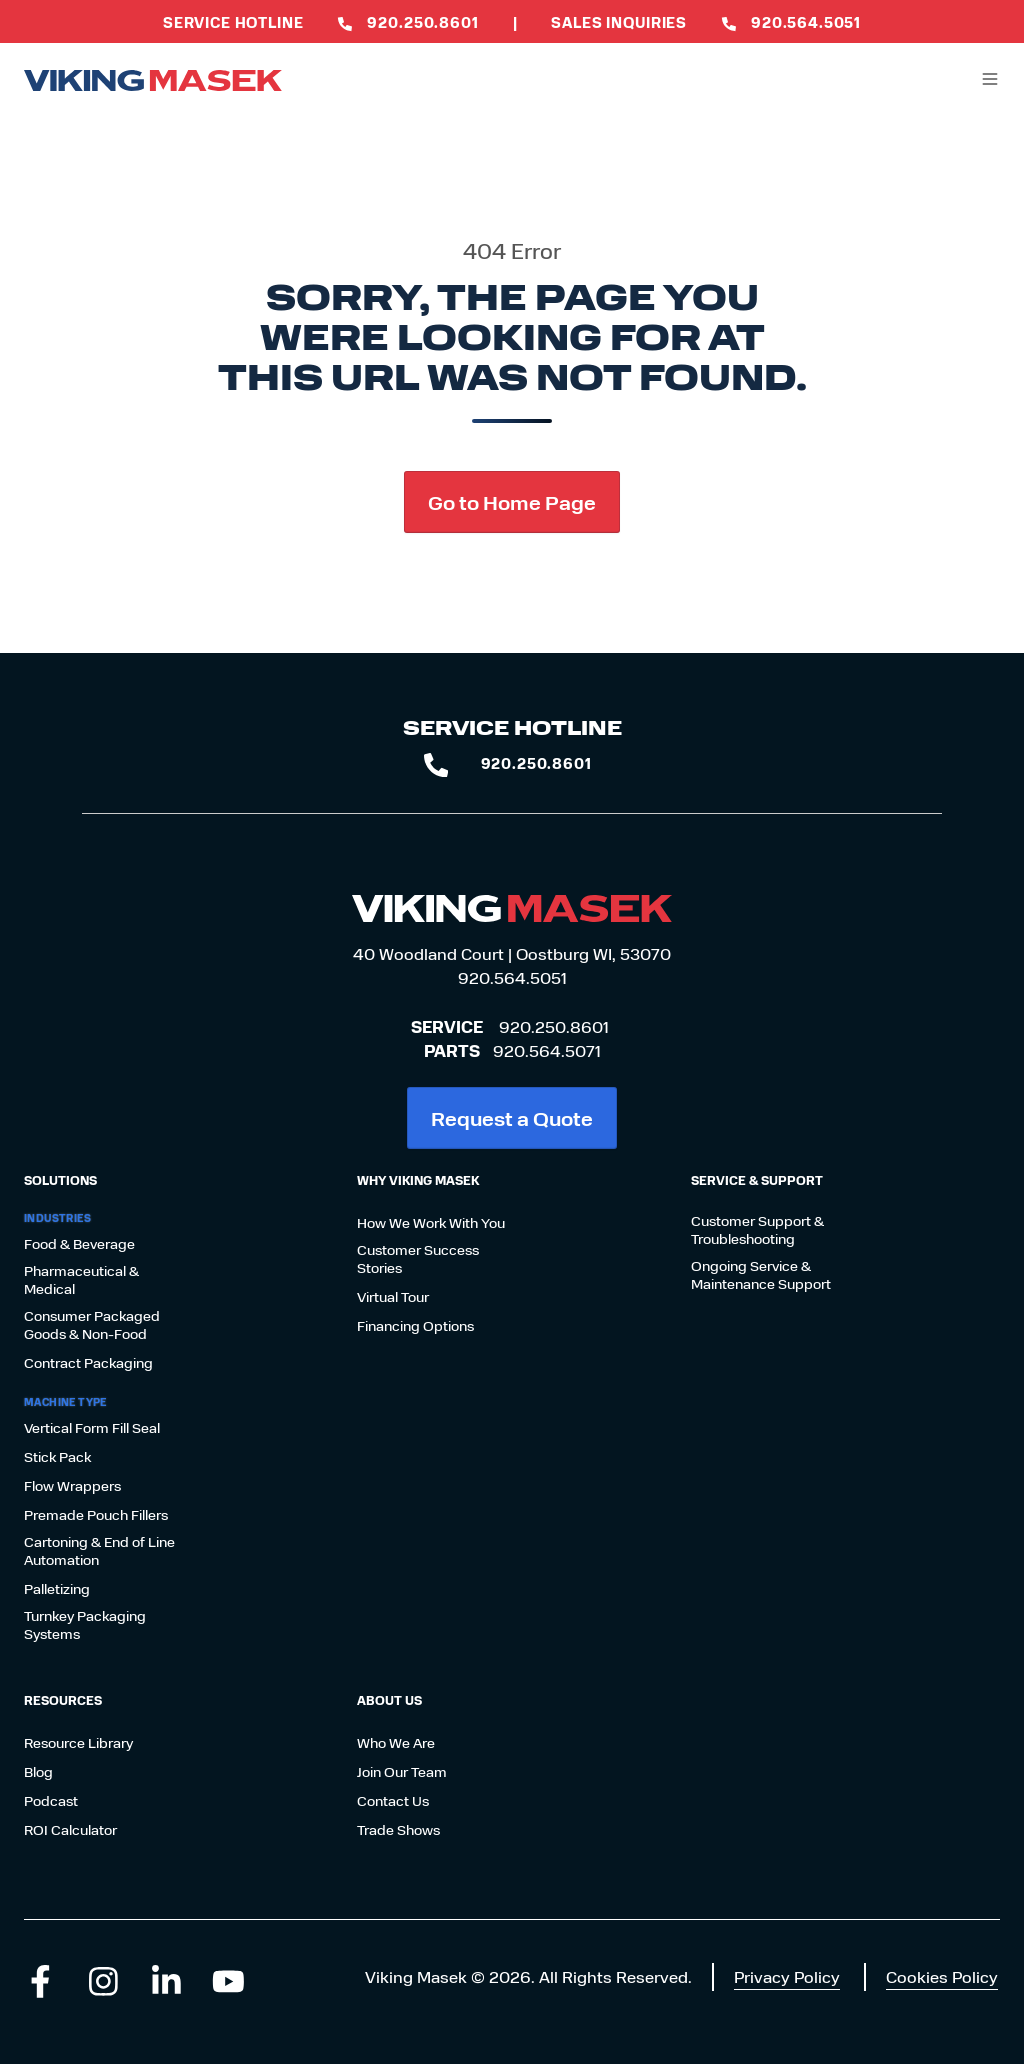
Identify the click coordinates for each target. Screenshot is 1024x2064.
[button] (990, 79)
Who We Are (396, 1743)
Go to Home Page (512, 501)
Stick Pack (57, 1457)
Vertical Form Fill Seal (92, 1428)
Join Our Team (402, 1772)
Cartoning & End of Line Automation (99, 1551)
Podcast (51, 1801)
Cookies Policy (942, 1976)
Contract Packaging (88, 1363)
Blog (38, 1772)
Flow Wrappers (72, 1486)
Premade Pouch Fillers (96, 1515)
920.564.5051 (512, 977)
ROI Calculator (70, 1830)
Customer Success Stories (418, 1259)
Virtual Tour (393, 1297)
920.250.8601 (554, 1026)
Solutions (60, 1180)
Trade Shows (398, 1830)
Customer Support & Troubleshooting (757, 1230)
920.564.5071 (547, 1050)
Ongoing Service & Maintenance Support (761, 1275)
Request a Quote (512, 1117)
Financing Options (415, 1326)
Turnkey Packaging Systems (85, 1625)
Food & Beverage (79, 1244)
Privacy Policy (787, 1976)
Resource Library (78, 1743)
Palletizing (57, 1589)
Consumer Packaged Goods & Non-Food (92, 1325)
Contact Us (393, 1801)
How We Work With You (431, 1223)
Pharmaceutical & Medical (81, 1280)
